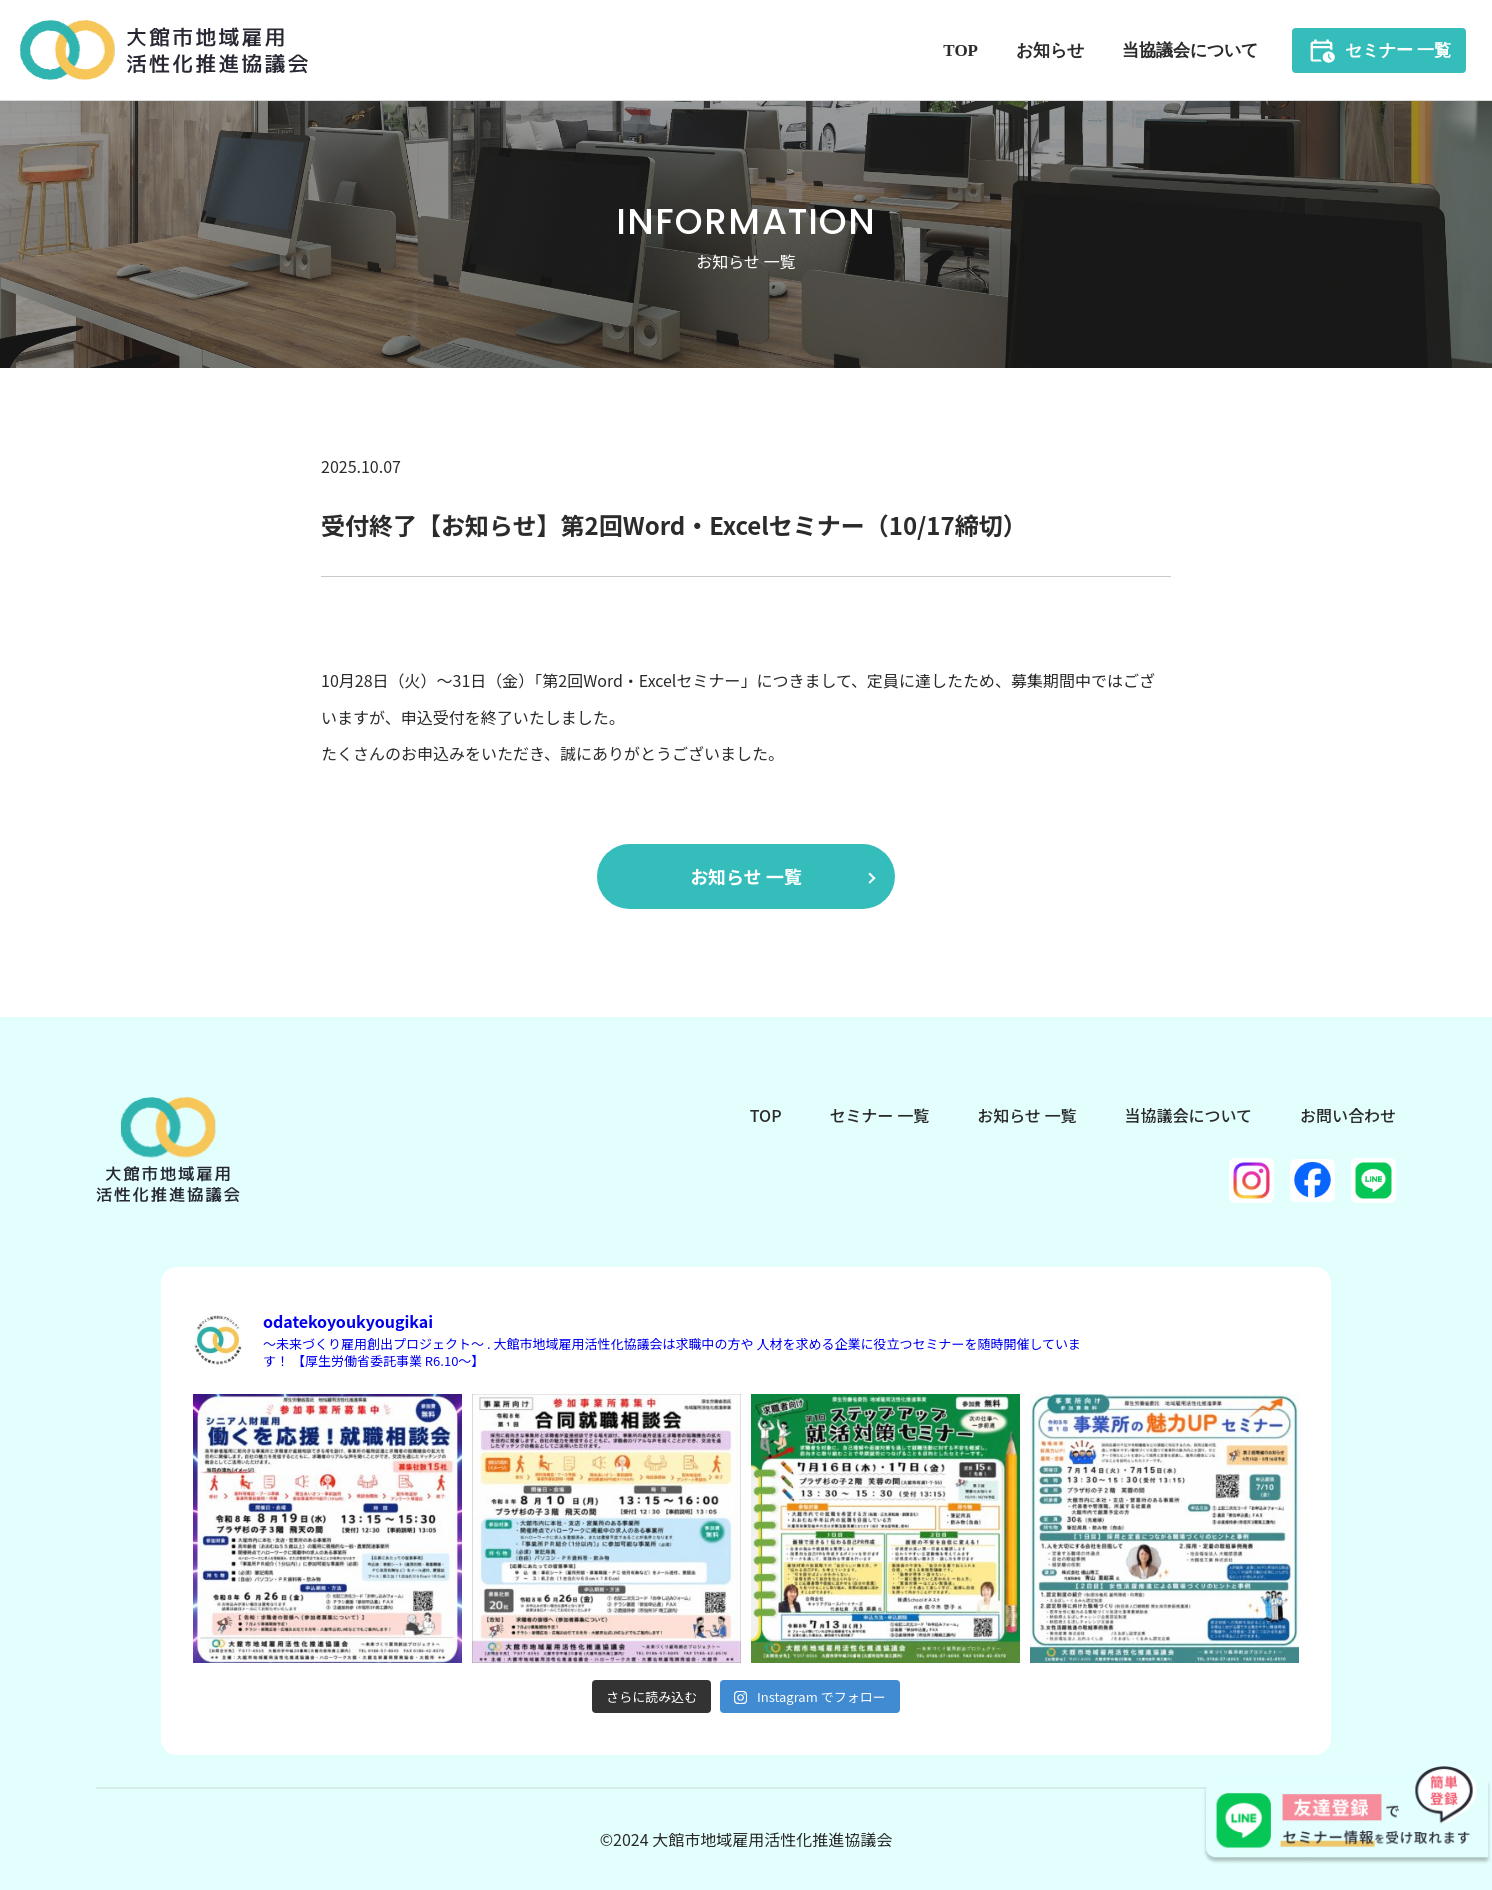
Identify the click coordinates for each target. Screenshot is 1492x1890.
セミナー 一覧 (1398, 50)
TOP (960, 50)
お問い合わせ (1348, 1115)
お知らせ (1050, 50)
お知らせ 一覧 (746, 876)
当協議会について (1190, 50)
